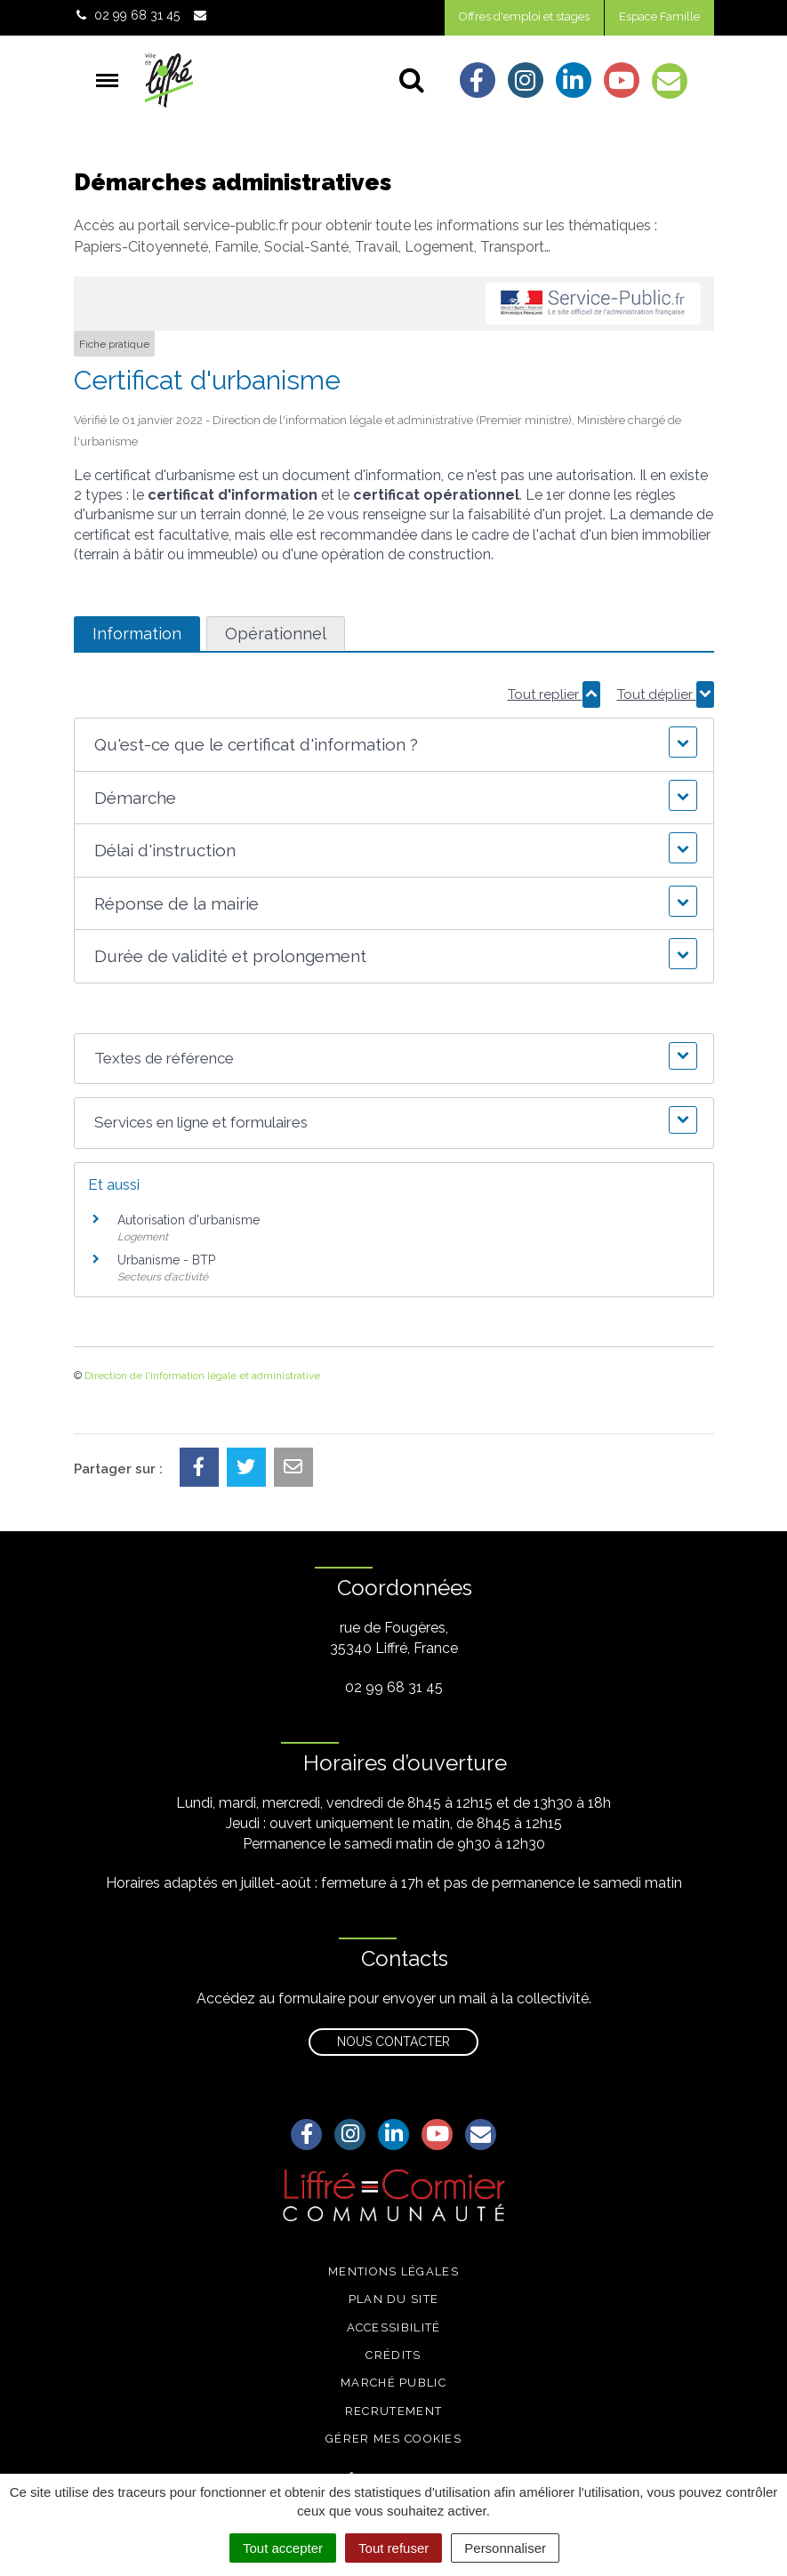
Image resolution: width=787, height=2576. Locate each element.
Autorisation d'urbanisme (188, 1220)
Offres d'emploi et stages (524, 16)
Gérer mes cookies (393, 2438)
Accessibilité (394, 2327)
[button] (394, 744)
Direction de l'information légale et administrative (202, 1375)
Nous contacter (393, 2041)
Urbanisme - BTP (166, 1260)
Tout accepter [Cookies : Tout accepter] (283, 2548)
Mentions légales (393, 2271)
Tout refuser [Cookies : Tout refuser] (393, 2548)
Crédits (393, 2355)
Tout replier (554, 694)
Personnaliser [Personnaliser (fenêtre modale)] (505, 2548)
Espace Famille (659, 16)
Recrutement (393, 2411)
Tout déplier (665, 694)
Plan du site (394, 2299)
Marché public (393, 2382)
